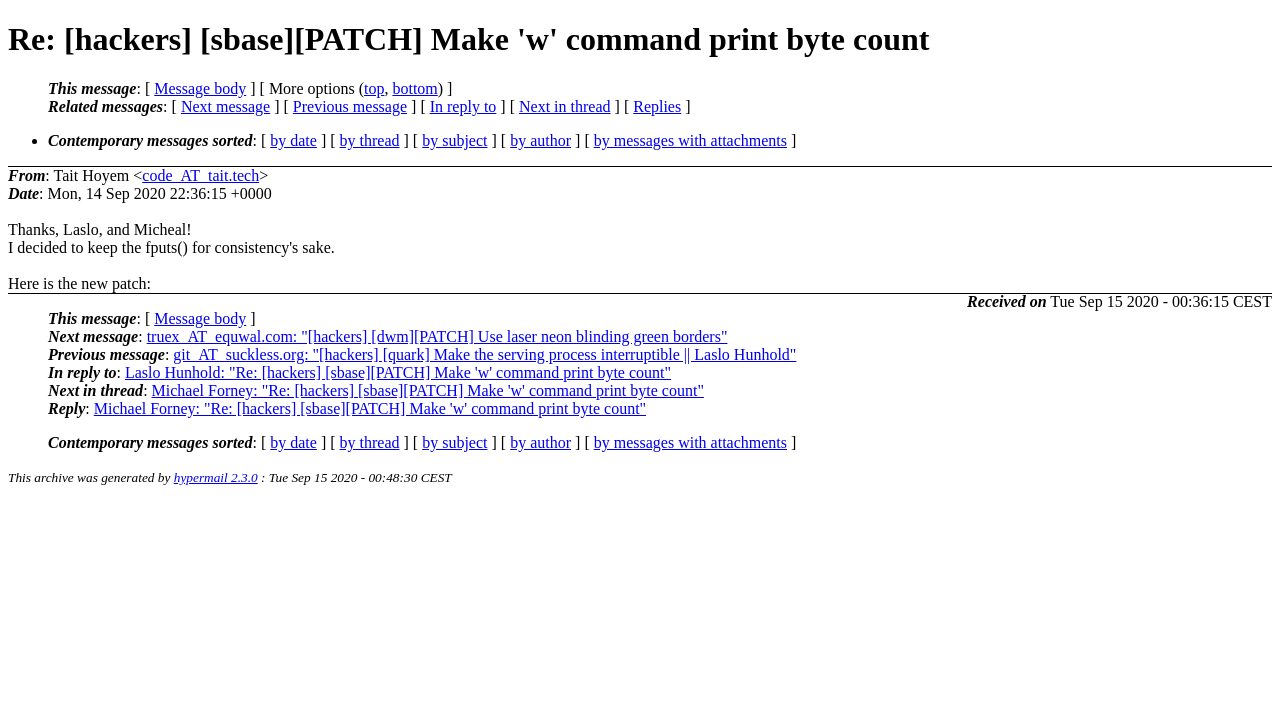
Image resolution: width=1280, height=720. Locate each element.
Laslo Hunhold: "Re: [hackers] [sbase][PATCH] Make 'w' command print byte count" (398, 372)
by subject (454, 140)
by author (540, 140)
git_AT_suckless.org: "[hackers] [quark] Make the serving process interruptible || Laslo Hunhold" (484, 354)
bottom (414, 88)
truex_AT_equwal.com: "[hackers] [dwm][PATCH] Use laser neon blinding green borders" (437, 336)
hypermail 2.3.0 (216, 477)
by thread (370, 140)
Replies (657, 106)
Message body (200, 88)
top (374, 88)
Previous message (350, 106)
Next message (225, 106)
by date (293, 140)
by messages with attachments (690, 140)
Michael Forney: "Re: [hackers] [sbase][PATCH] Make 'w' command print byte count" (428, 390)
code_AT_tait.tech (200, 175)
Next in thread (565, 106)
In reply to (463, 106)
